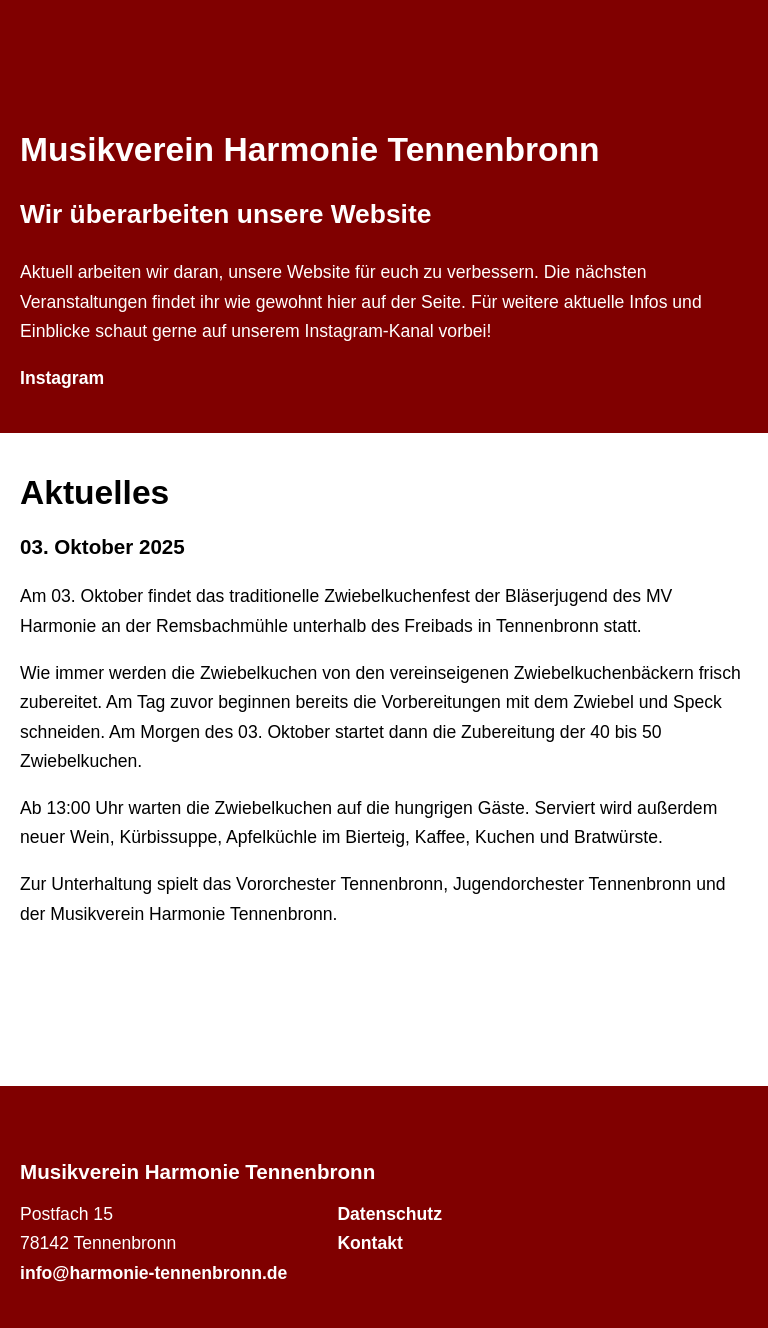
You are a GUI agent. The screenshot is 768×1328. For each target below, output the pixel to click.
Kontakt (370, 1243)
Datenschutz (389, 1214)
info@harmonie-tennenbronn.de (153, 1273)
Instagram (62, 378)
